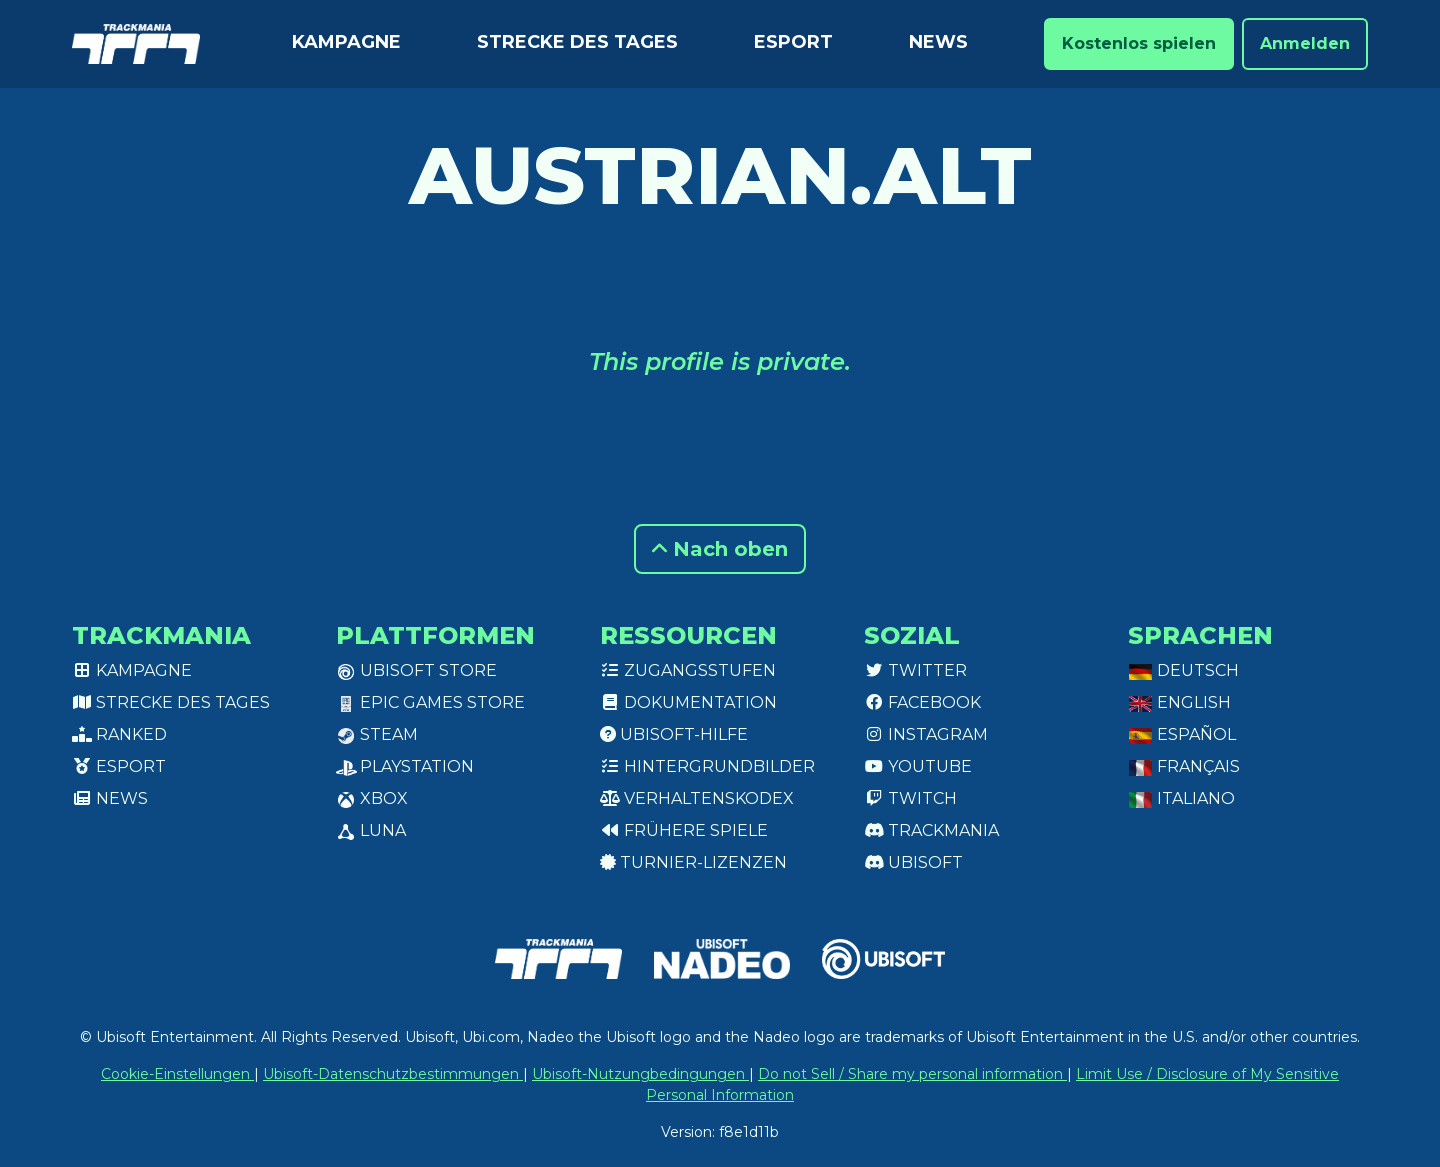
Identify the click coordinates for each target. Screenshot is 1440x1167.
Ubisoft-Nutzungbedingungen (640, 1074)
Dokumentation (688, 702)
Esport (793, 42)
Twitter (915, 670)
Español (1182, 734)
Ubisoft (913, 862)
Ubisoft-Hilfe (674, 734)
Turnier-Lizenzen (693, 862)
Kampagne (346, 42)
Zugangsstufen (688, 670)
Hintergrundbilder (707, 766)
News (938, 42)
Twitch (910, 798)
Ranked (119, 734)
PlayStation (405, 766)
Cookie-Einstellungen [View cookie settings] (177, 1074)
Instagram (926, 734)
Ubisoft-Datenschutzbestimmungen (393, 1074)
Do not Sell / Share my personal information (912, 1074)
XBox (372, 798)
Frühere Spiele (684, 830)
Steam (377, 734)
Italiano (1181, 798)
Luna (371, 830)
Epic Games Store (430, 702)
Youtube (918, 766)
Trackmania (931, 830)
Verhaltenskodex (697, 798)
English (1179, 702)
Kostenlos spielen (1139, 43)
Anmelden (1305, 43)
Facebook (922, 702)
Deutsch (1183, 670)
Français (1184, 766)
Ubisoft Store (416, 670)
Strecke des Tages (577, 42)
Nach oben (720, 549)
